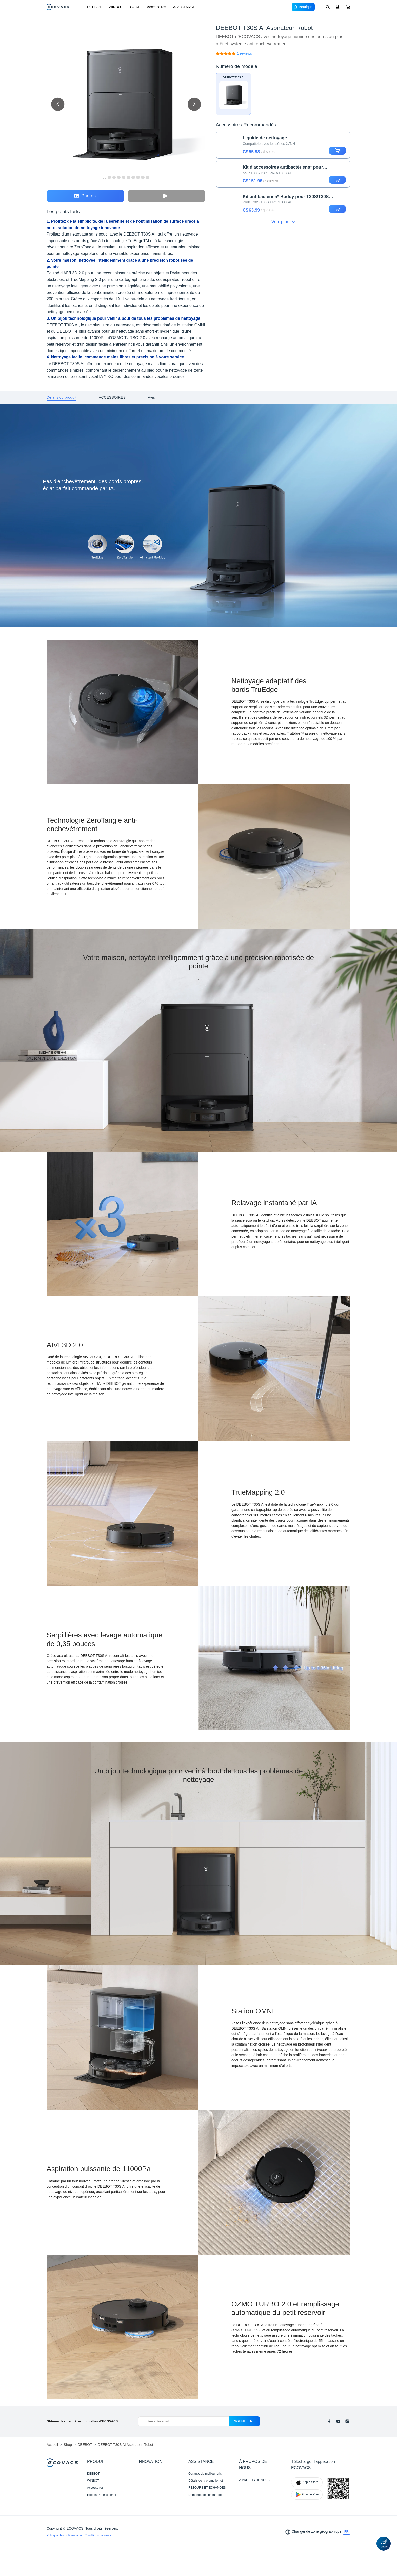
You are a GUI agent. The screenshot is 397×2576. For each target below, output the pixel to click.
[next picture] (194, 104)
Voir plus (283, 221)
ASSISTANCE (184, 7)
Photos (85, 196)
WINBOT (116, 7)
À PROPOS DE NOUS (254, 2480)
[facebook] (329, 2421)
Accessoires (156, 7)
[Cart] (347, 6)
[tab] (61, 397)
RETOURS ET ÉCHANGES (207, 2487)
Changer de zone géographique (317, 2531)
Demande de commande (205, 2495)
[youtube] (338, 2421)
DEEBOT (94, 7)
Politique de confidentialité (65, 2535)
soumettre (244, 2421)
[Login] (337, 6)
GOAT (135, 7)
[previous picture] (58, 104)
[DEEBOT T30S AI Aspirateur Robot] (244, 53)
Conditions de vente (97, 2535)
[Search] (327, 6)
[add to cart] (337, 151)
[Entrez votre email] (183, 2421)
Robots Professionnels (102, 2495)
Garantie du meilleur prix (205, 2473)
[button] (383, 2544)
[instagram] (347, 2421)
